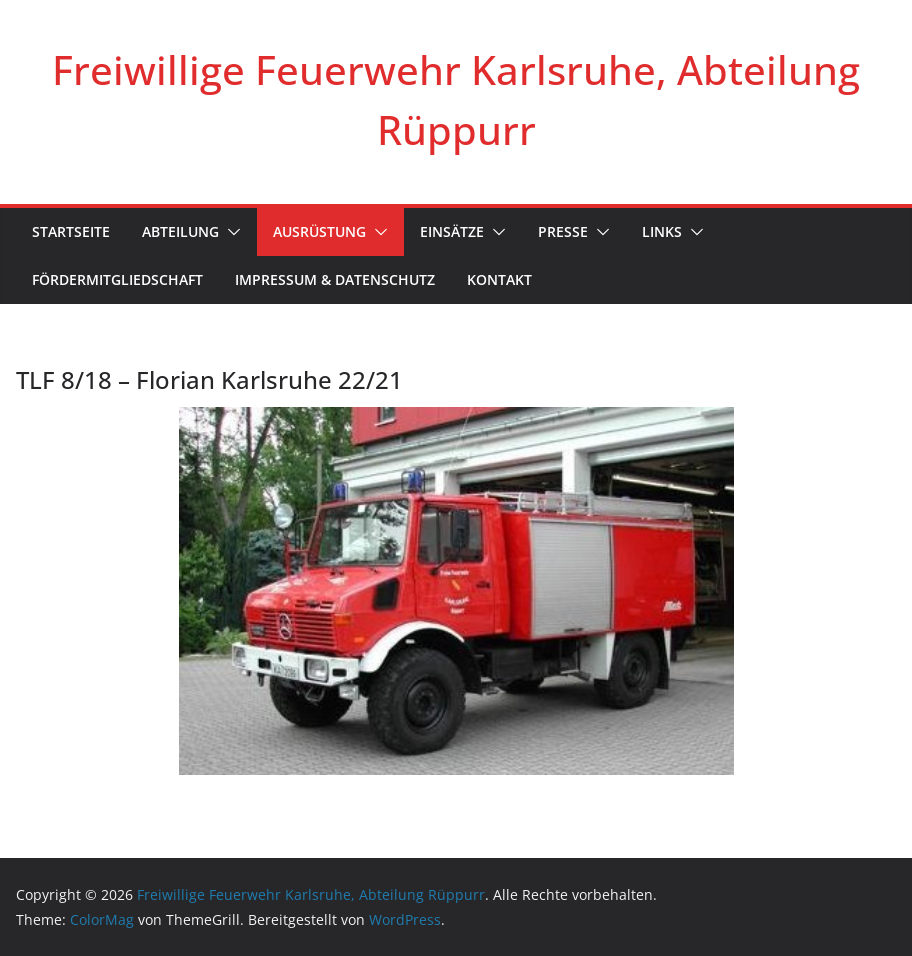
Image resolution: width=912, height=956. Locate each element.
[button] (230, 232)
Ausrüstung (319, 231)
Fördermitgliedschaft (117, 279)
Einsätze (452, 231)
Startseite (71, 231)
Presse (563, 231)
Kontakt (499, 279)
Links (662, 231)
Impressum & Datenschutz (335, 279)
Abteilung (180, 231)
